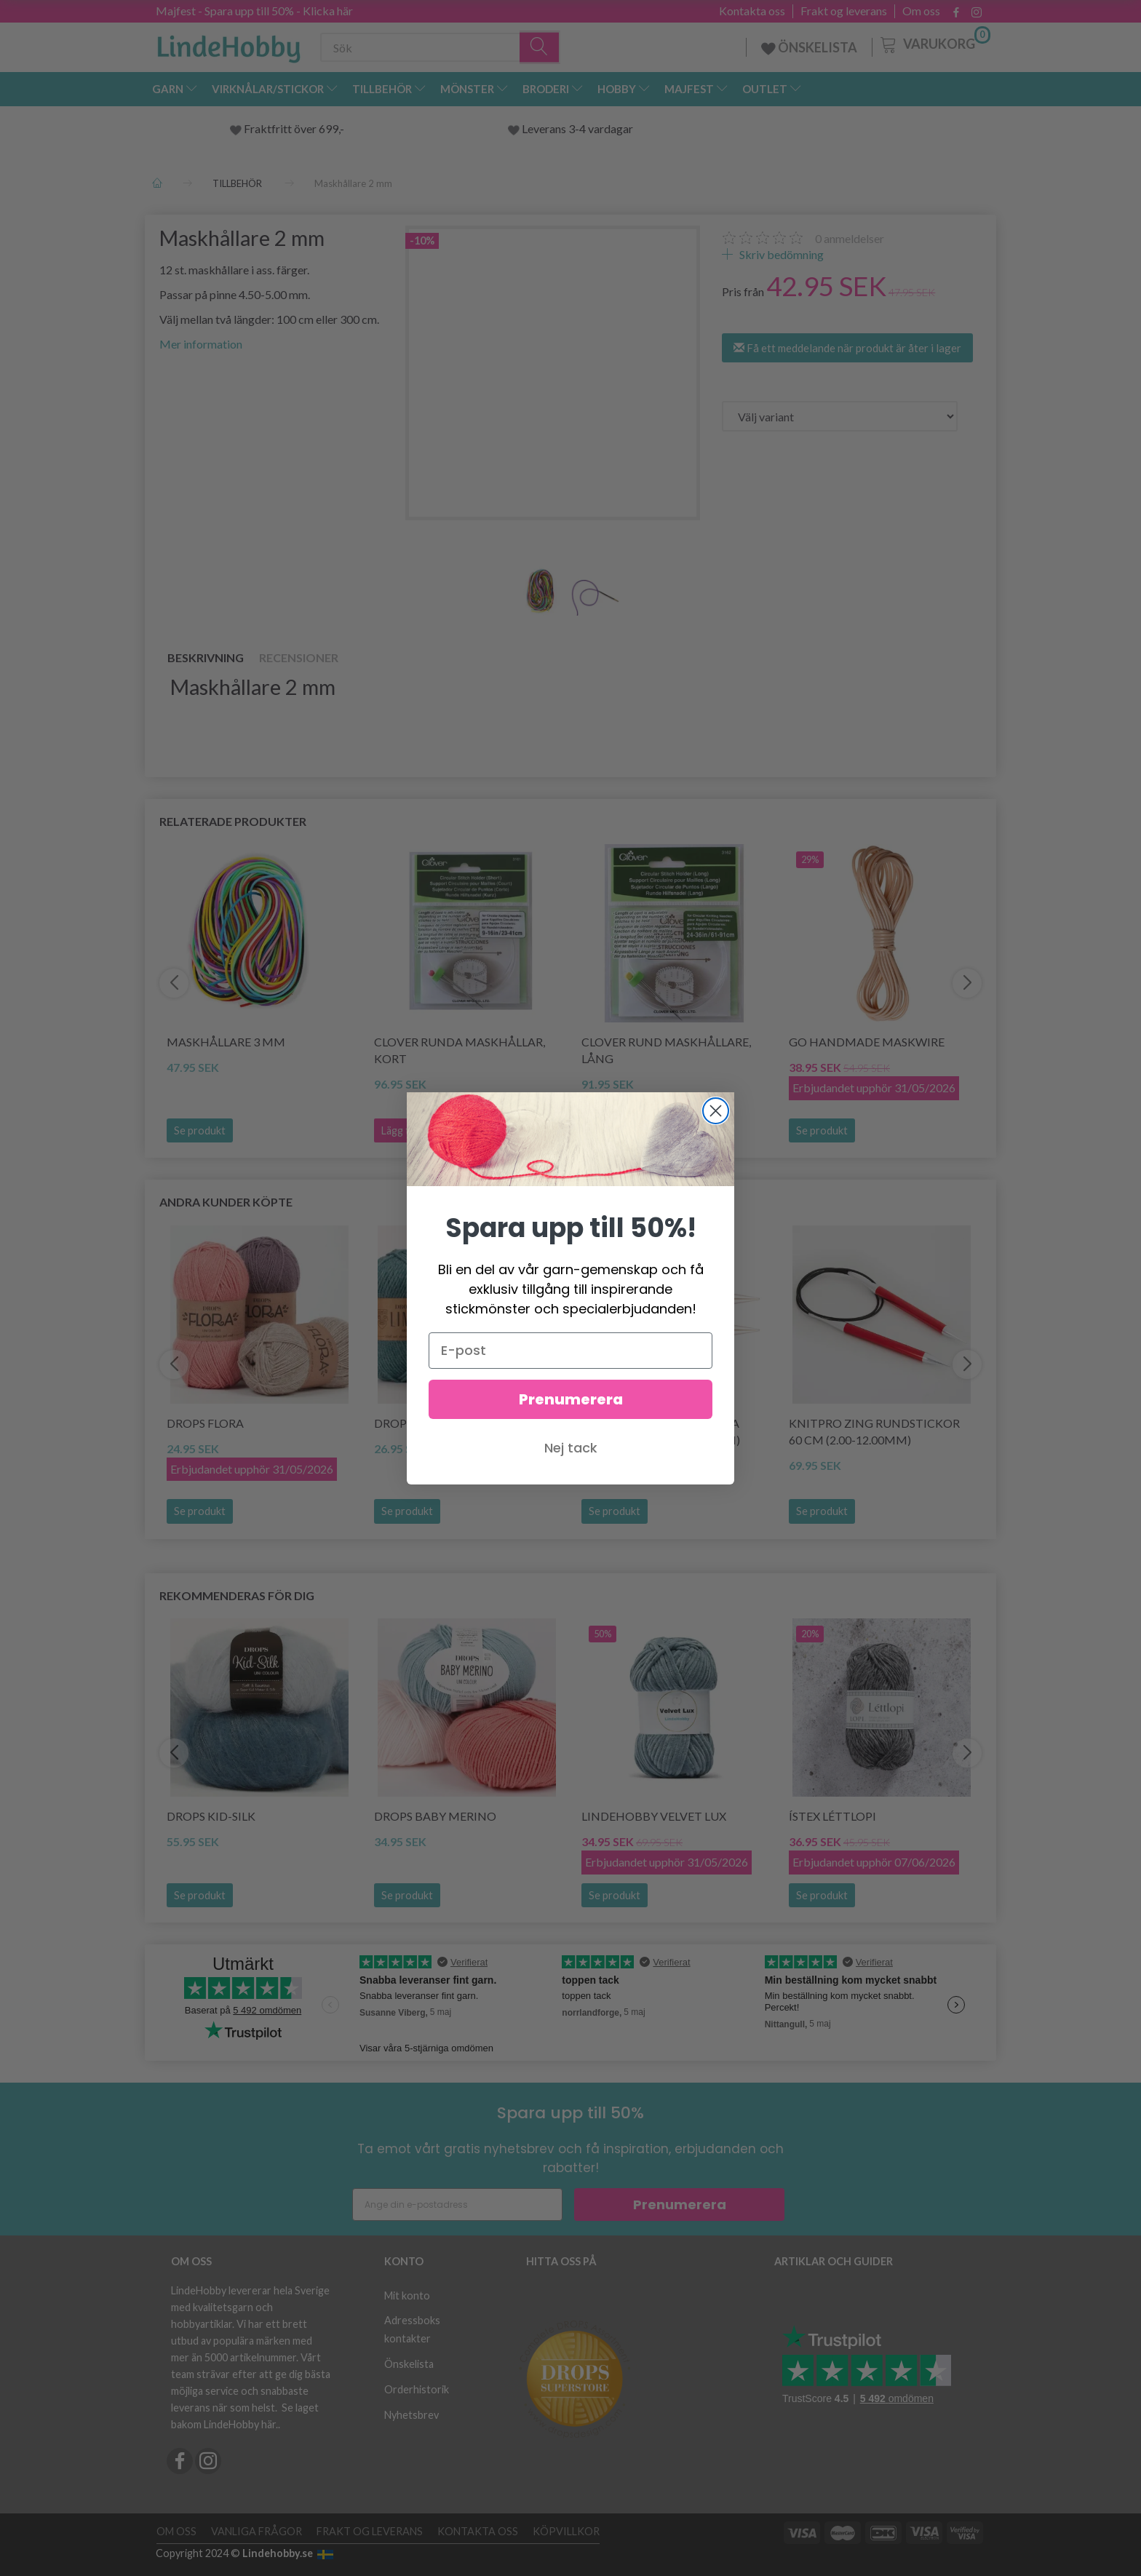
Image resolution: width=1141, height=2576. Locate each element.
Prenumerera (571, 1399)
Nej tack (570, 1448)
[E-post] (570, 1350)
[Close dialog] (715, 1111)
